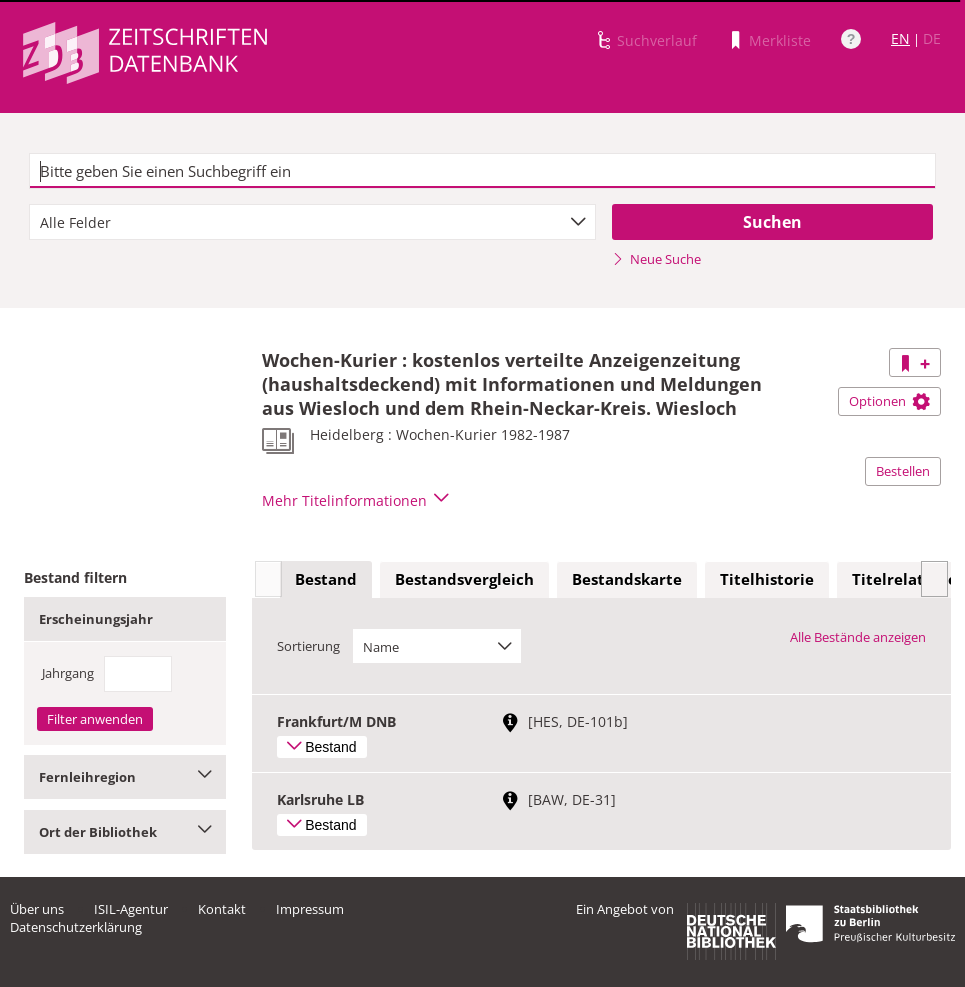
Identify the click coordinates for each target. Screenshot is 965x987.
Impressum (310, 909)
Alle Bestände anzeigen (858, 637)
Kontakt (222, 909)
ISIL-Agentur (131, 909)
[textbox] (482, 171)
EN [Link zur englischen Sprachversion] (900, 38)
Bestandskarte (627, 579)
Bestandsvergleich (464, 579)
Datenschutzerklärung (76, 927)
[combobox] (312, 222)
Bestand (326, 579)
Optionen (889, 401)
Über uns (37, 909)
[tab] (326, 580)
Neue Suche (656, 259)
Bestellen (903, 471)
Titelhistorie (767, 579)
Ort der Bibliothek (125, 832)
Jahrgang (68, 673)
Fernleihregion (125, 777)
